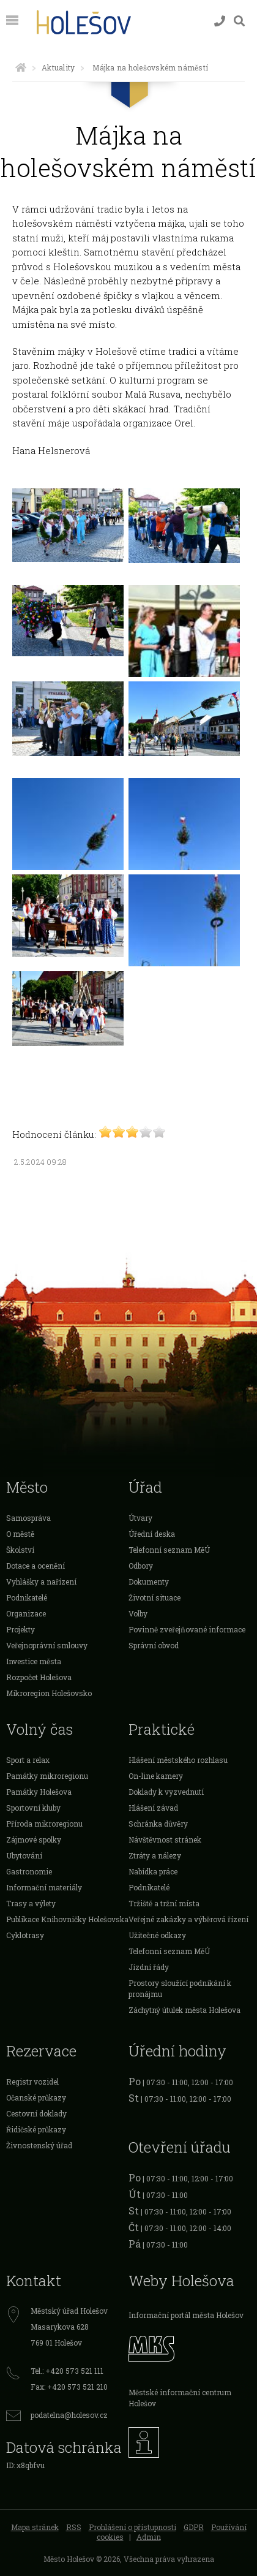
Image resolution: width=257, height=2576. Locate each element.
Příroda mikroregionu (44, 1823)
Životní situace (154, 1597)
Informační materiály (44, 1887)
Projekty (20, 1629)
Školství (20, 1550)
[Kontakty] (219, 21)
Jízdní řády (148, 1967)
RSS (73, 2527)
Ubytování (24, 1855)
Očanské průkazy (36, 2097)
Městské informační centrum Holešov (179, 2397)
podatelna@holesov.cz (69, 2415)
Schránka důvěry (158, 1823)
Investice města (33, 1661)
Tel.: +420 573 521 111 (67, 2371)
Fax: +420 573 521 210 (69, 2387)
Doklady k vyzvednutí (166, 1792)
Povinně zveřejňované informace (186, 1629)
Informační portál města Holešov (186, 2315)
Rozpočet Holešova (39, 1677)
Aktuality (58, 67)
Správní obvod (153, 1645)
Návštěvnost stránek (164, 1839)
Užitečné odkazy (157, 1935)
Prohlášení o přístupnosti (132, 2527)
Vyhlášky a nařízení (41, 1581)
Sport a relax (28, 1760)
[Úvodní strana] (20, 67)
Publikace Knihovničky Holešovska (67, 1919)
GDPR (194, 2527)
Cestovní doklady (36, 2113)
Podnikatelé (26, 1597)
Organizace (26, 1613)
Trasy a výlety (31, 1903)
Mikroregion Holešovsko (49, 1693)
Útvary (140, 1518)
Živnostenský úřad (39, 2145)
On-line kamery (155, 1776)
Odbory (140, 1565)
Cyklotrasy (25, 1935)
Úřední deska (151, 1534)
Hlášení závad (153, 1808)
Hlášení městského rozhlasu (178, 1760)
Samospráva (28, 1518)
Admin (148, 2537)
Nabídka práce (152, 1871)
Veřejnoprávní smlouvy (47, 1645)
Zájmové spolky (33, 1839)
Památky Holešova (39, 1792)
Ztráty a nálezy (154, 1855)
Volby (137, 1613)
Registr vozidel (32, 2081)
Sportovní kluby (33, 1808)
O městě (20, 1534)
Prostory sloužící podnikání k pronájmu (179, 1988)
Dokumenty (148, 1581)
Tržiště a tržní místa (163, 1903)
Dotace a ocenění (35, 1565)
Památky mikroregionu (47, 1776)
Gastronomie (29, 1871)
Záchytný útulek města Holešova (184, 2010)
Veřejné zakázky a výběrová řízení (188, 1919)
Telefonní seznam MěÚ (169, 1550)
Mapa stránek (35, 2527)
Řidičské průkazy (36, 2129)
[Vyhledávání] (239, 21)
